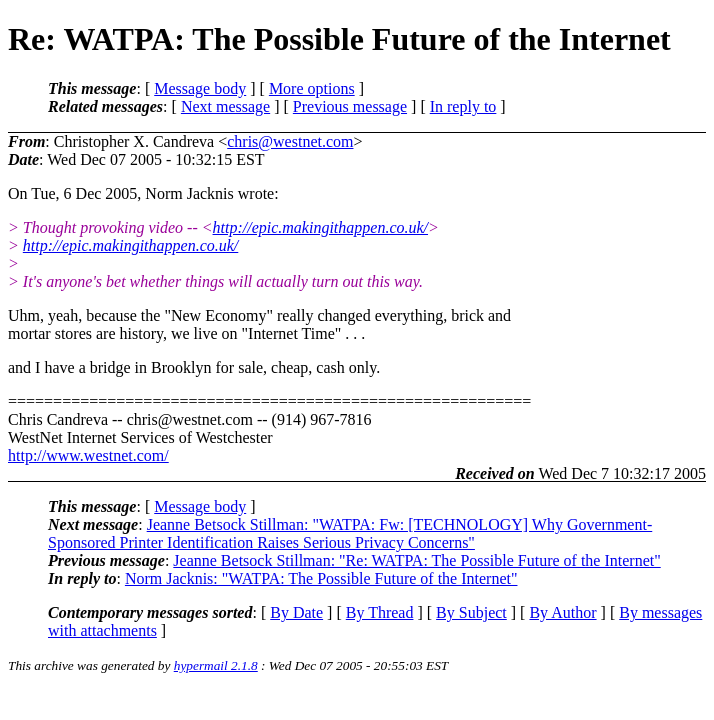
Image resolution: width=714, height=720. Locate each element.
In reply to (463, 106)
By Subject (471, 612)
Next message (225, 106)
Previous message (350, 106)
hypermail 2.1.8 (216, 665)
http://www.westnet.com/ (88, 455)
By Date (296, 612)
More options (312, 88)
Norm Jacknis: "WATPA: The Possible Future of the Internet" (321, 578)
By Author (562, 612)
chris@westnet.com (290, 141)
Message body (200, 88)
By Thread (380, 612)
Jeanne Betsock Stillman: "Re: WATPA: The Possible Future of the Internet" (416, 560)
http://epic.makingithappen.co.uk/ (321, 227)
